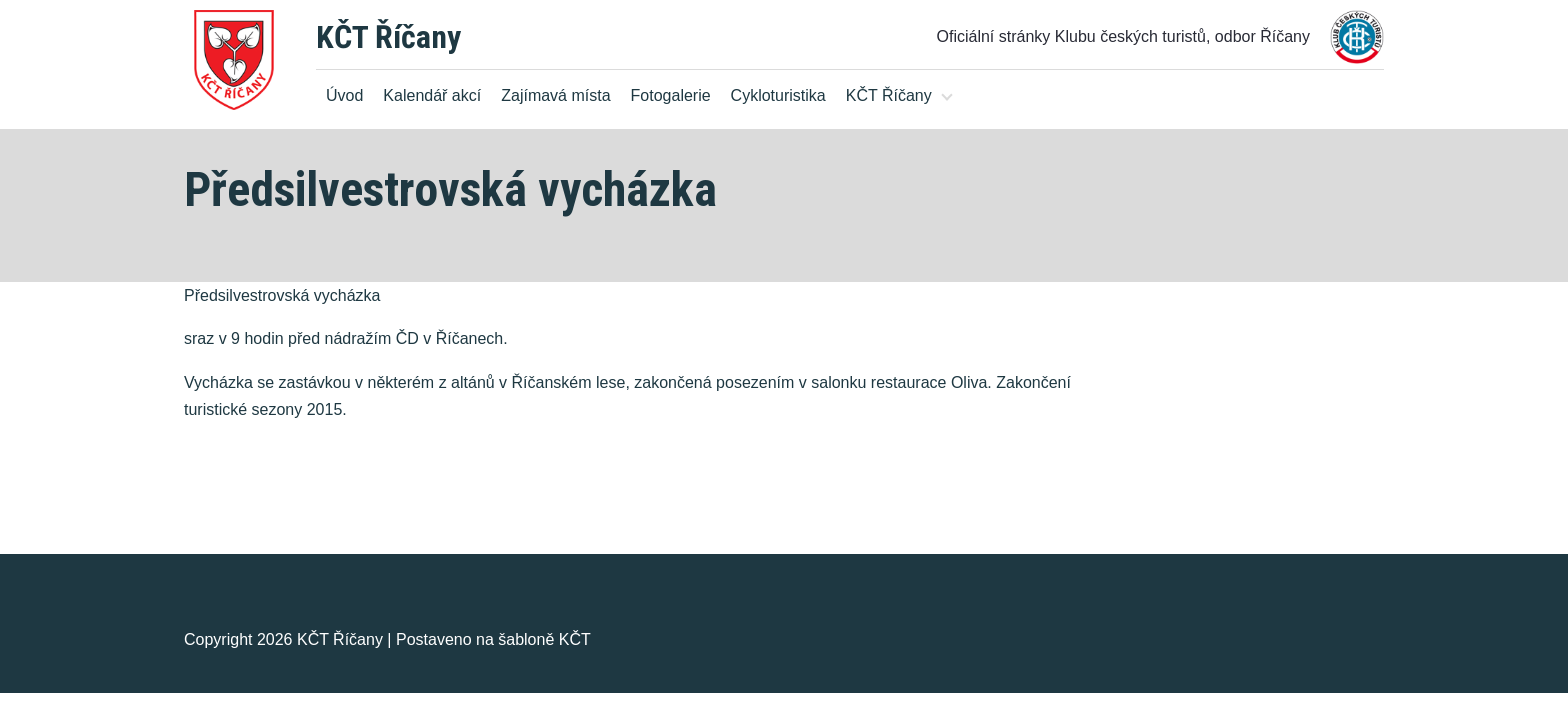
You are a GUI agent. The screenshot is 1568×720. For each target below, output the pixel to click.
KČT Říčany (388, 37)
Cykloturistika (778, 95)
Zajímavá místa (555, 95)
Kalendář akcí (432, 95)
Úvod (344, 95)
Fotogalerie (671, 95)
